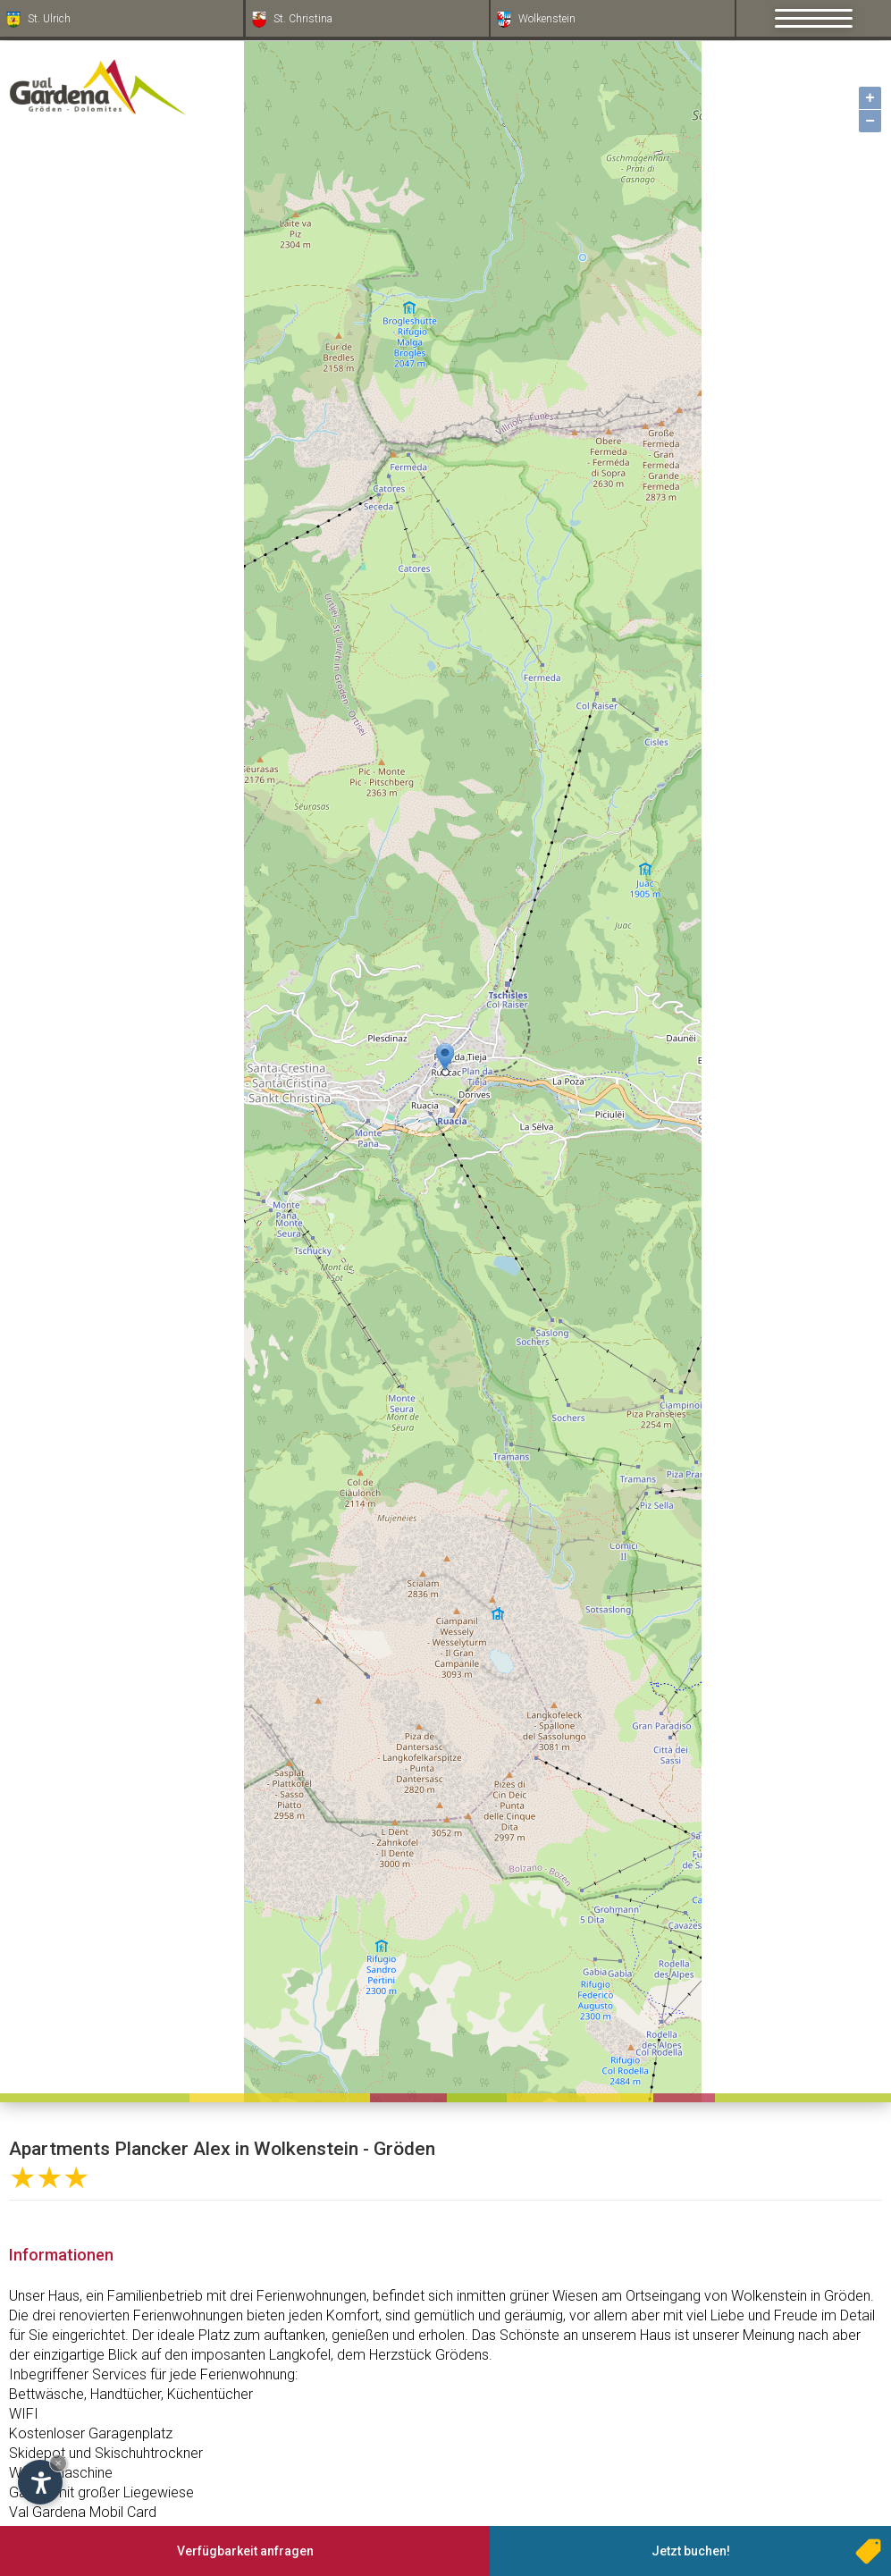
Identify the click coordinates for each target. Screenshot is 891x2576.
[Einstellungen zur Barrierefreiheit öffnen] (40, 2482)
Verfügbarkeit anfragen (245, 2551)
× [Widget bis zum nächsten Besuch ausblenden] (58, 2463)
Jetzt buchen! (690, 2551)
